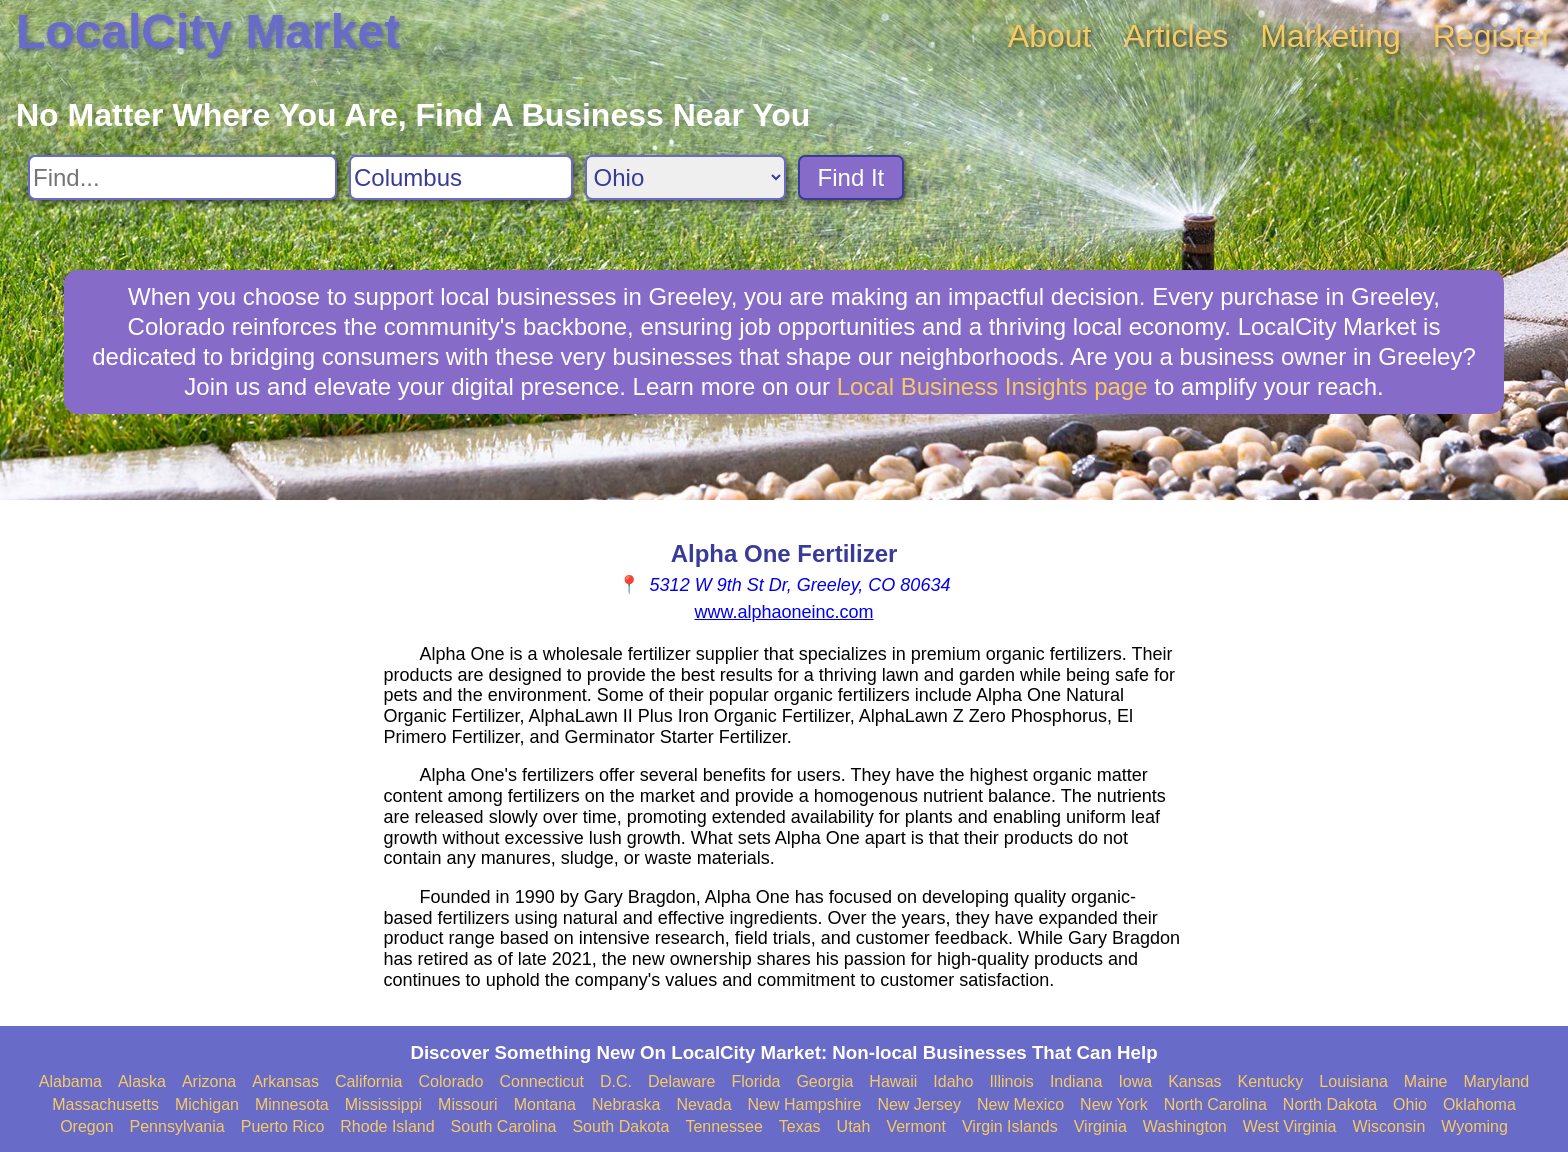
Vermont (916, 1126)
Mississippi (383, 1104)
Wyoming (1474, 1126)
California (369, 1081)
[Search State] (685, 177)
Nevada (703, 1104)
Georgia (824, 1081)
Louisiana (1353, 1081)
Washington (1185, 1126)
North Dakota (1330, 1104)
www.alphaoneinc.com (783, 612)
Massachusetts (105, 1104)
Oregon (86, 1126)
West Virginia (1290, 1126)
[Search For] (182, 177)
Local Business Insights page (992, 386)
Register (1492, 36)
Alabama (70, 1081)
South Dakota (620, 1126)
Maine (1426, 1081)
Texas (800, 1126)
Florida (756, 1081)
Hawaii (893, 1081)
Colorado (450, 1081)
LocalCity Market (208, 31)
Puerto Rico (283, 1126)
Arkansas (285, 1081)
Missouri (468, 1104)
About (1050, 36)
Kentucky (1271, 1081)
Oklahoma (1479, 1104)
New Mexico (1020, 1104)
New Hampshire (805, 1104)
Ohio (1410, 1104)
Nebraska (626, 1104)
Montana (545, 1104)
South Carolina (504, 1126)
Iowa (1135, 1081)
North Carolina (1215, 1104)
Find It (851, 177)
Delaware (682, 1081)
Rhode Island (387, 1126)
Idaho (953, 1081)
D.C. (616, 1081)
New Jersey (919, 1104)
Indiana (1076, 1081)
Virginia (1100, 1126)
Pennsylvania (177, 1126)
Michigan (207, 1104)
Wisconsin (1388, 1126)
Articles (1175, 36)
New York (1114, 1104)
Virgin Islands (1010, 1126)
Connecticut (541, 1081)
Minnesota (292, 1104)
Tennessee (723, 1126)
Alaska (142, 1081)
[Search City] (461, 177)
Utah (854, 1126)
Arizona (209, 1081)
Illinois (1011, 1081)
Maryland (1496, 1081)
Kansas (1194, 1081)
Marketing (1330, 36)
